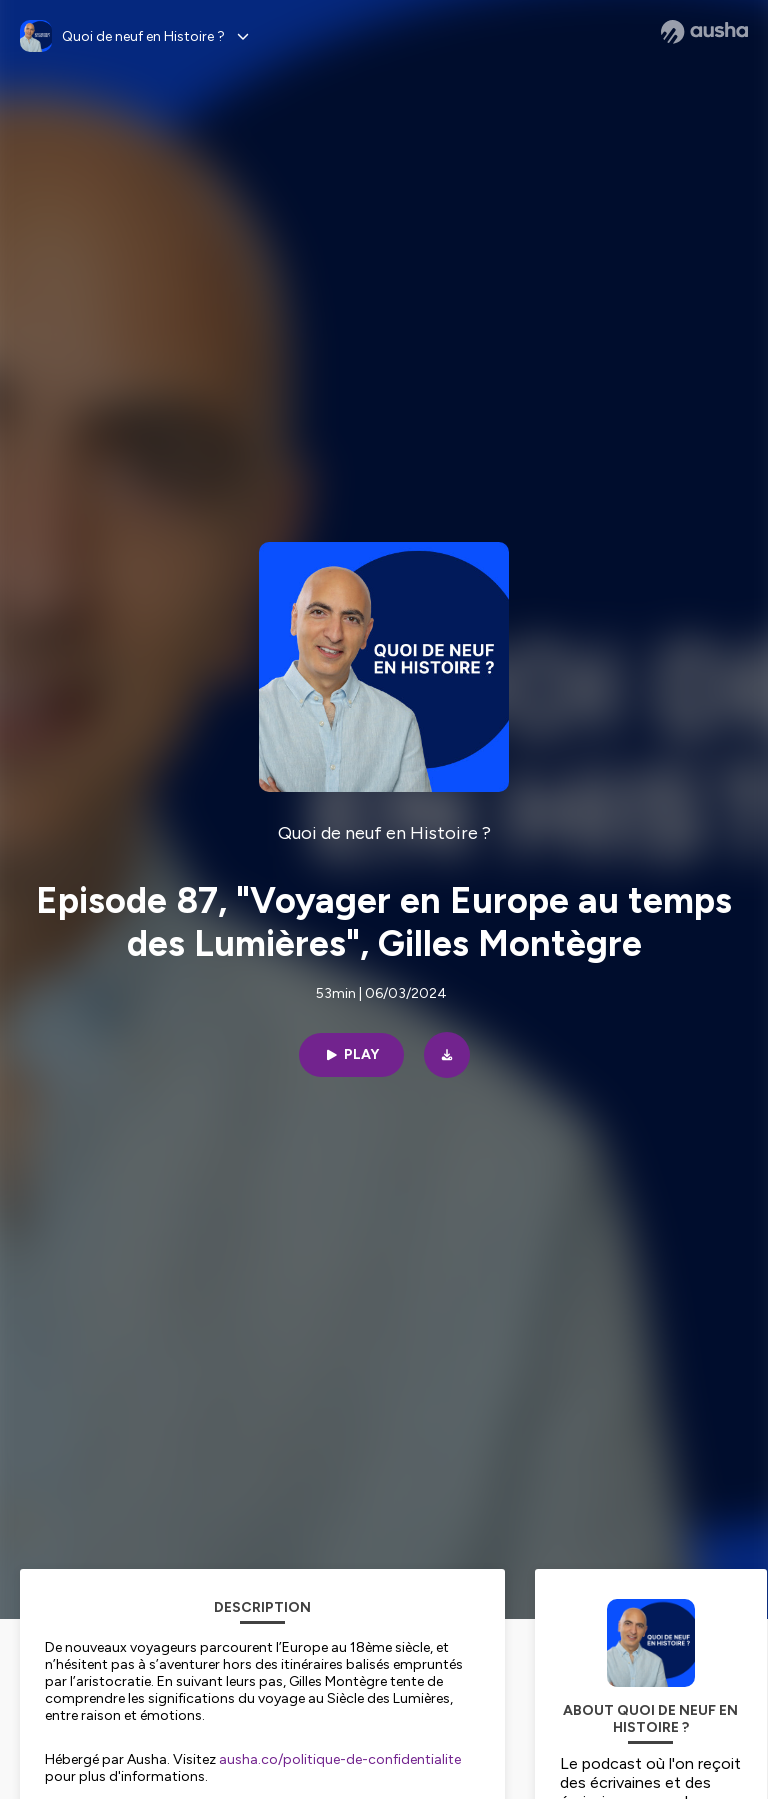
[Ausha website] (704, 32)
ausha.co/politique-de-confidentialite (340, 1759)
